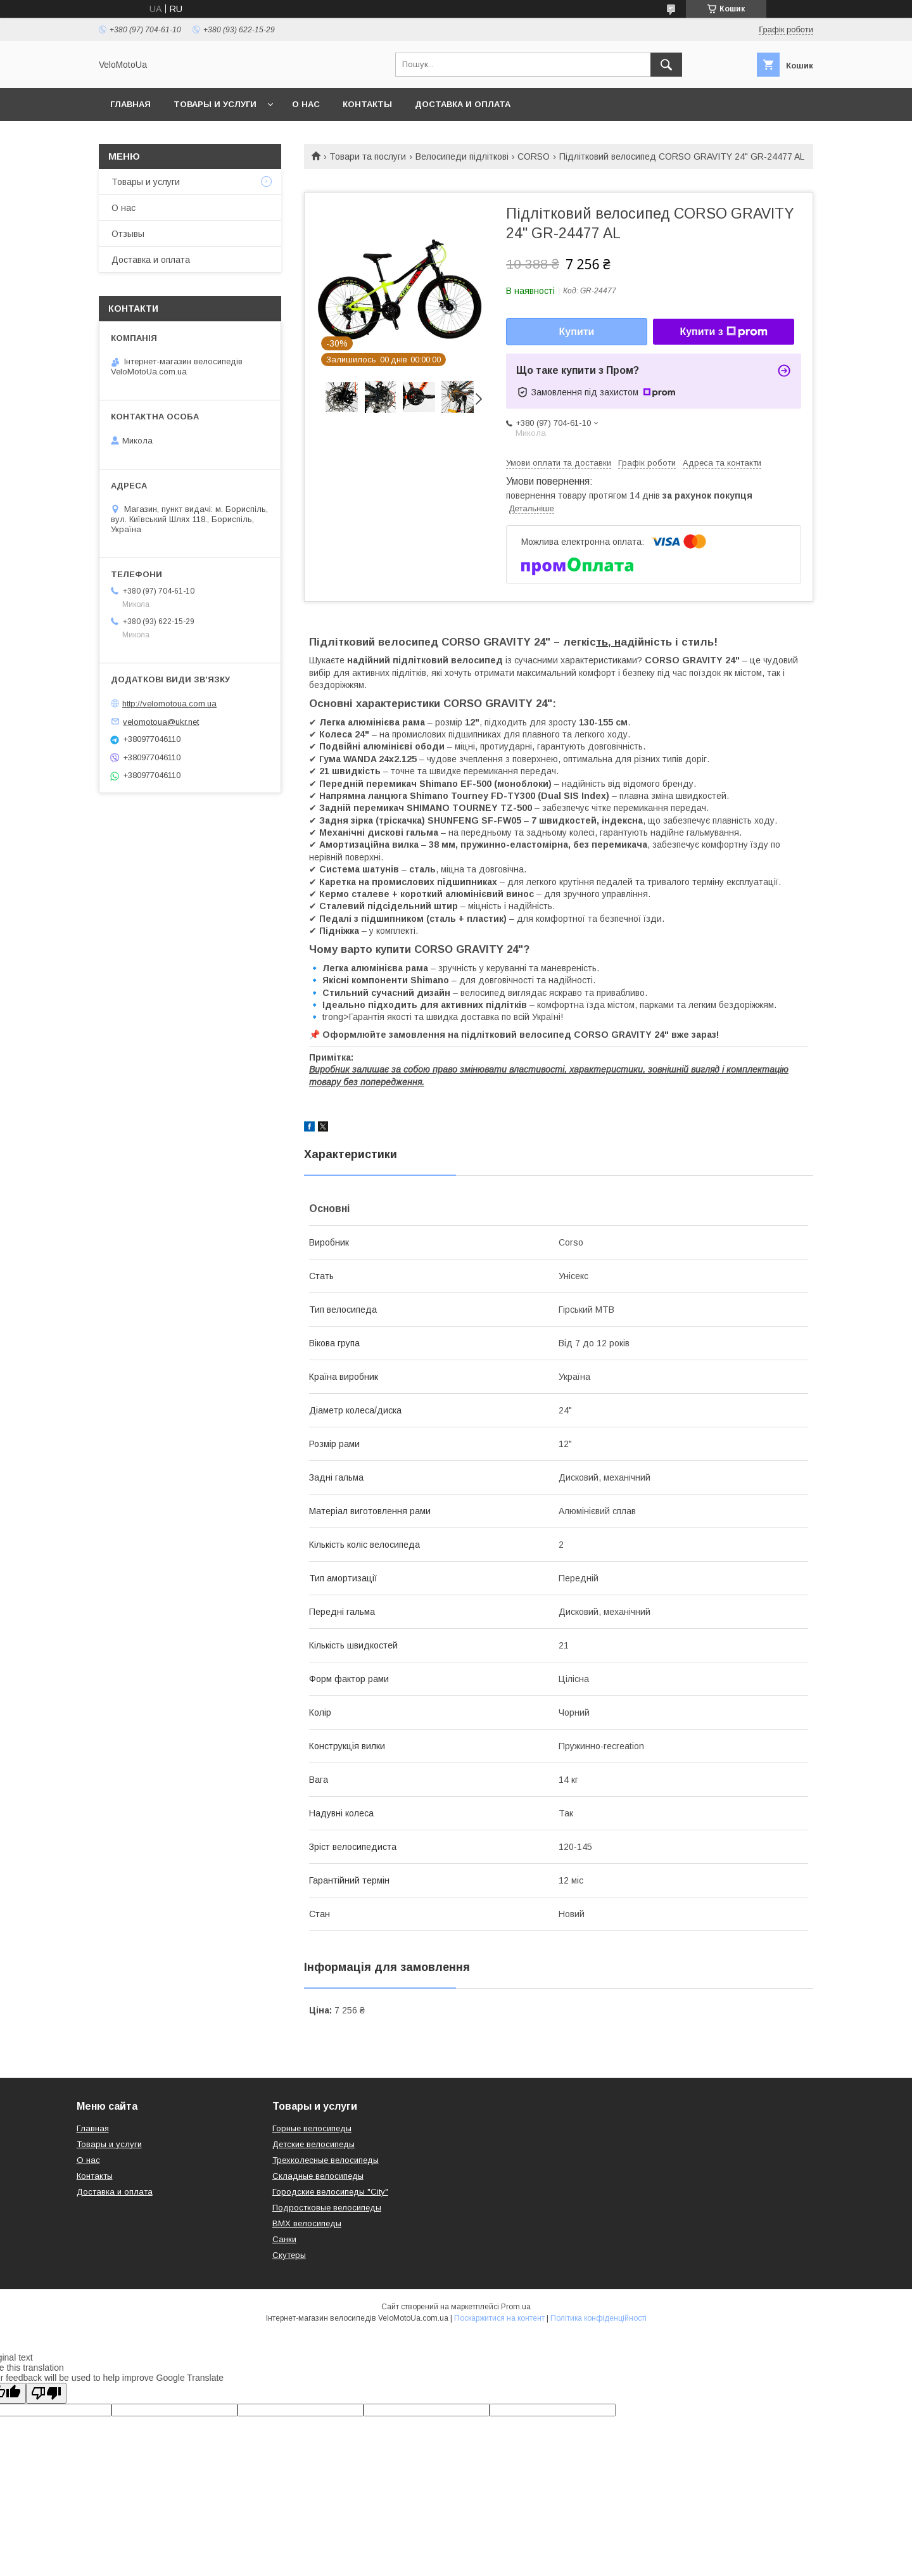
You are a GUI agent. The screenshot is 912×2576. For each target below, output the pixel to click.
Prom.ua (516, 2306)
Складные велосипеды (318, 2176)
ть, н (608, 642)
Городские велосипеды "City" (330, 2192)
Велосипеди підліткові (462, 156)
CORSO (533, 156)
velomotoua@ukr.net (161, 721)
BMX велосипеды (306, 2223)
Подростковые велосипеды (326, 2207)
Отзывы (127, 234)
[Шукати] (666, 65)
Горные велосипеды (312, 2128)
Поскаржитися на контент (499, 2318)
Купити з (723, 332)
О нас (306, 104)
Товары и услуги (215, 104)
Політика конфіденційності (598, 2318)
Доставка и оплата (462, 104)
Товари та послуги (367, 156)
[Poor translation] (46, 2393)
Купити (577, 331)
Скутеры (289, 2255)
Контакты (367, 104)
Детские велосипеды (313, 2144)
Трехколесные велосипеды (325, 2160)
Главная (130, 104)
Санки (284, 2239)
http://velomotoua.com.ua (169, 703)
